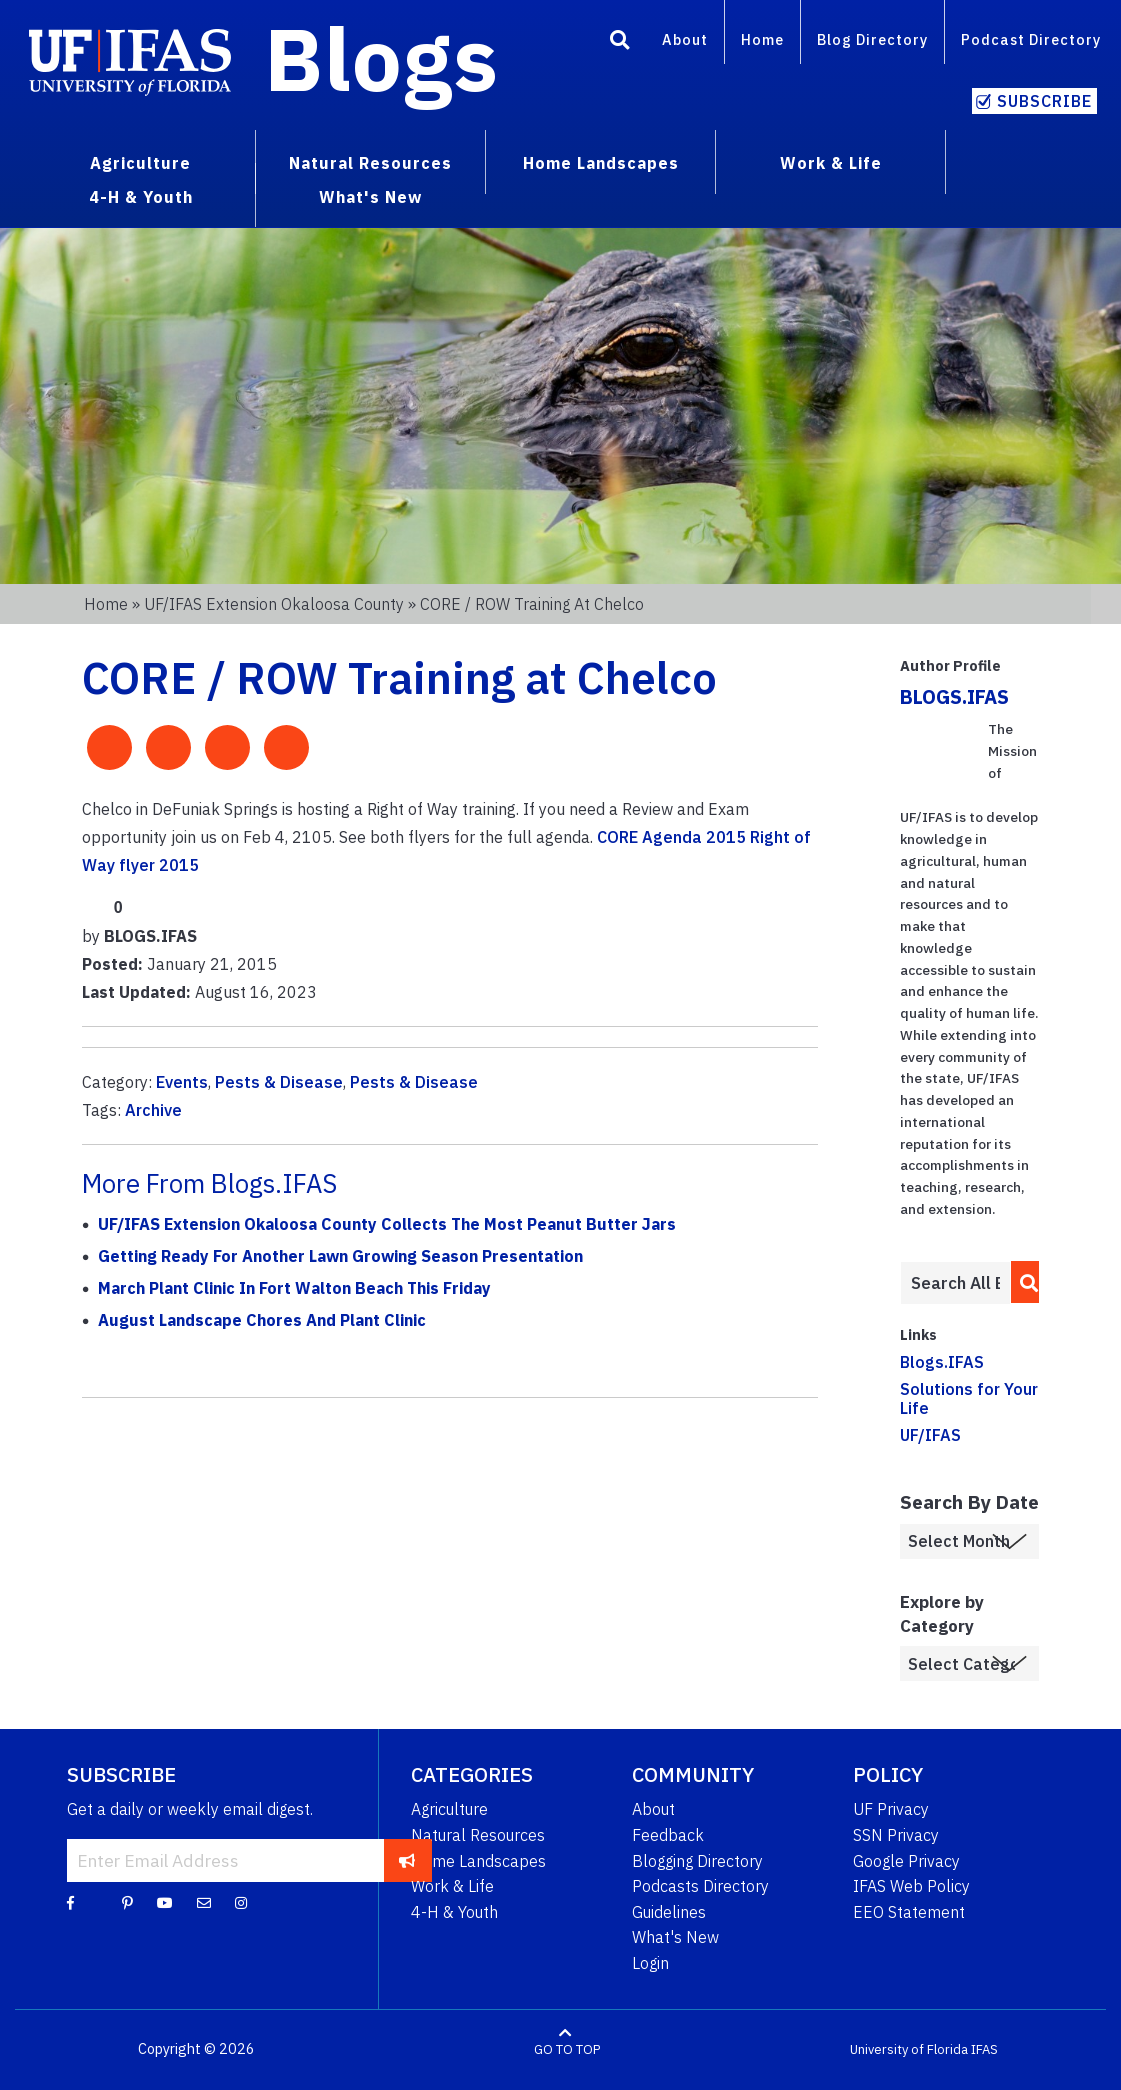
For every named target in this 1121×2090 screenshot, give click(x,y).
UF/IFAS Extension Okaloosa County (274, 604)
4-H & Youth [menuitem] (141, 197)
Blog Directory (872, 39)
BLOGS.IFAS (954, 696)
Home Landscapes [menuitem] (601, 163)
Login (650, 1963)
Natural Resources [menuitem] (370, 163)
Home (762, 39)
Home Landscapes (478, 1861)
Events (182, 1082)
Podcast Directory (1031, 39)
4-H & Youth (454, 1912)
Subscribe (1044, 101)
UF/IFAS (930, 1435)
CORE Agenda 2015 (671, 837)
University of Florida (909, 2049)
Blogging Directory (697, 1861)
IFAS (984, 2049)
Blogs (381, 58)
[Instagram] (241, 1902)
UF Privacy (891, 1809)
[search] (1023, 1282)
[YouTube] (165, 1902)
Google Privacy (906, 1861)
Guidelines (669, 1912)
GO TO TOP (567, 2049)
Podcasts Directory (700, 1886)
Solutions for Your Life (969, 1398)
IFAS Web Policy (911, 1886)
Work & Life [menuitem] (831, 163)
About (685, 39)
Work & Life (452, 1886)
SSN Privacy (896, 1835)
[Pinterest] (127, 1902)
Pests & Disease (279, 1082)
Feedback (668, 1835)
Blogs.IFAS (942, 1362)
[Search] (620, 43)
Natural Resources (478, 1835)
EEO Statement (909, 1912)
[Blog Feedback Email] (204, 1902)
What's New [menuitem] (370, 197)
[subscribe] (407, 1860)
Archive (153, 1110)
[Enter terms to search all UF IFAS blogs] (956, 1283)
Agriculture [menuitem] (140, 163)
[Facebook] (70, 1902)
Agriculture (449, 1809)
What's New (675, 1937)
